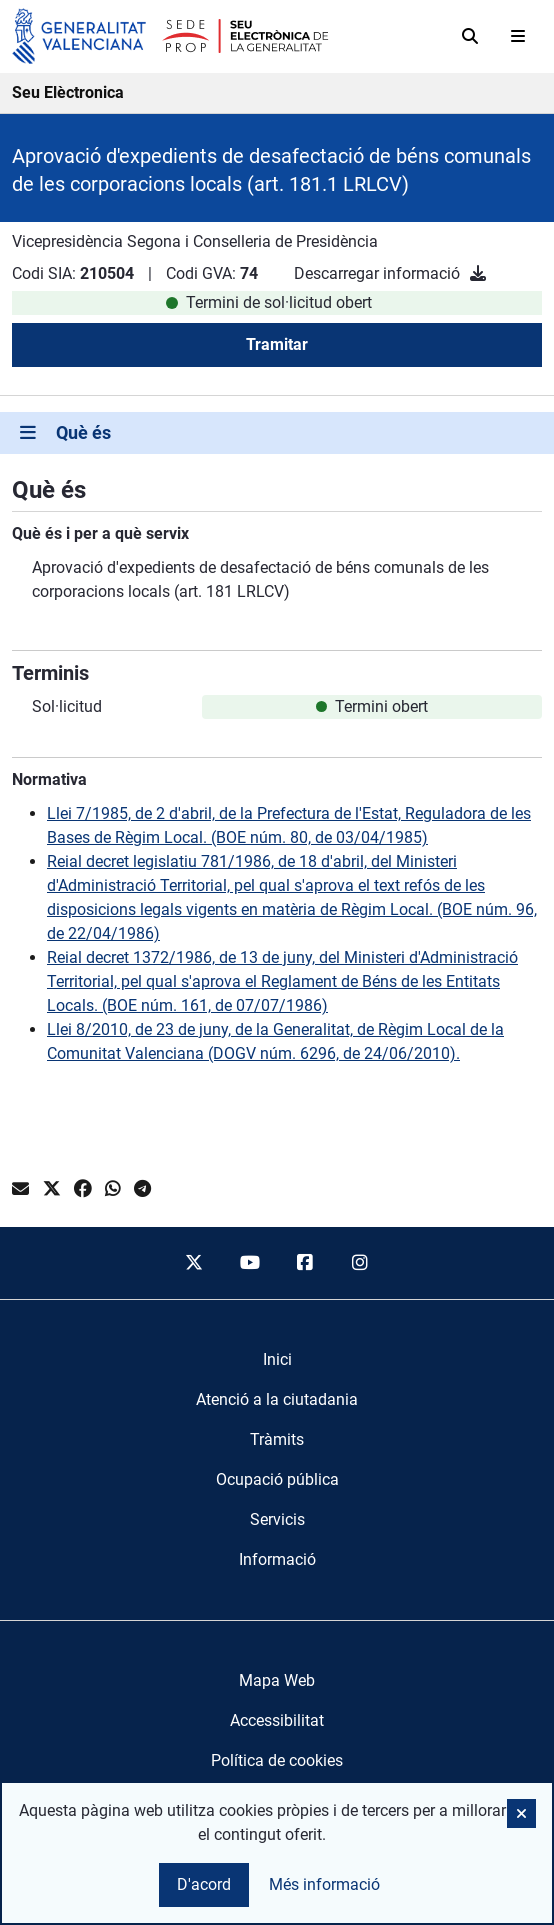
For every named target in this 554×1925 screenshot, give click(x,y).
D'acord (204, 1884)
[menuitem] (277, 1360)
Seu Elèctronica (68, 92)
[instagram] (361, 1263)
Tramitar (277, 344)
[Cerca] (470, 36)
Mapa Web (277, 1680)
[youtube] (249, 1263)
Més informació (324, 1884)
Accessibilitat (277, 1720)
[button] (521, 1813)
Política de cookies (277, 1760)
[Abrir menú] (518, 36)
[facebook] (305, 1263)
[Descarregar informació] (478, 273)
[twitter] (194, 1263)
